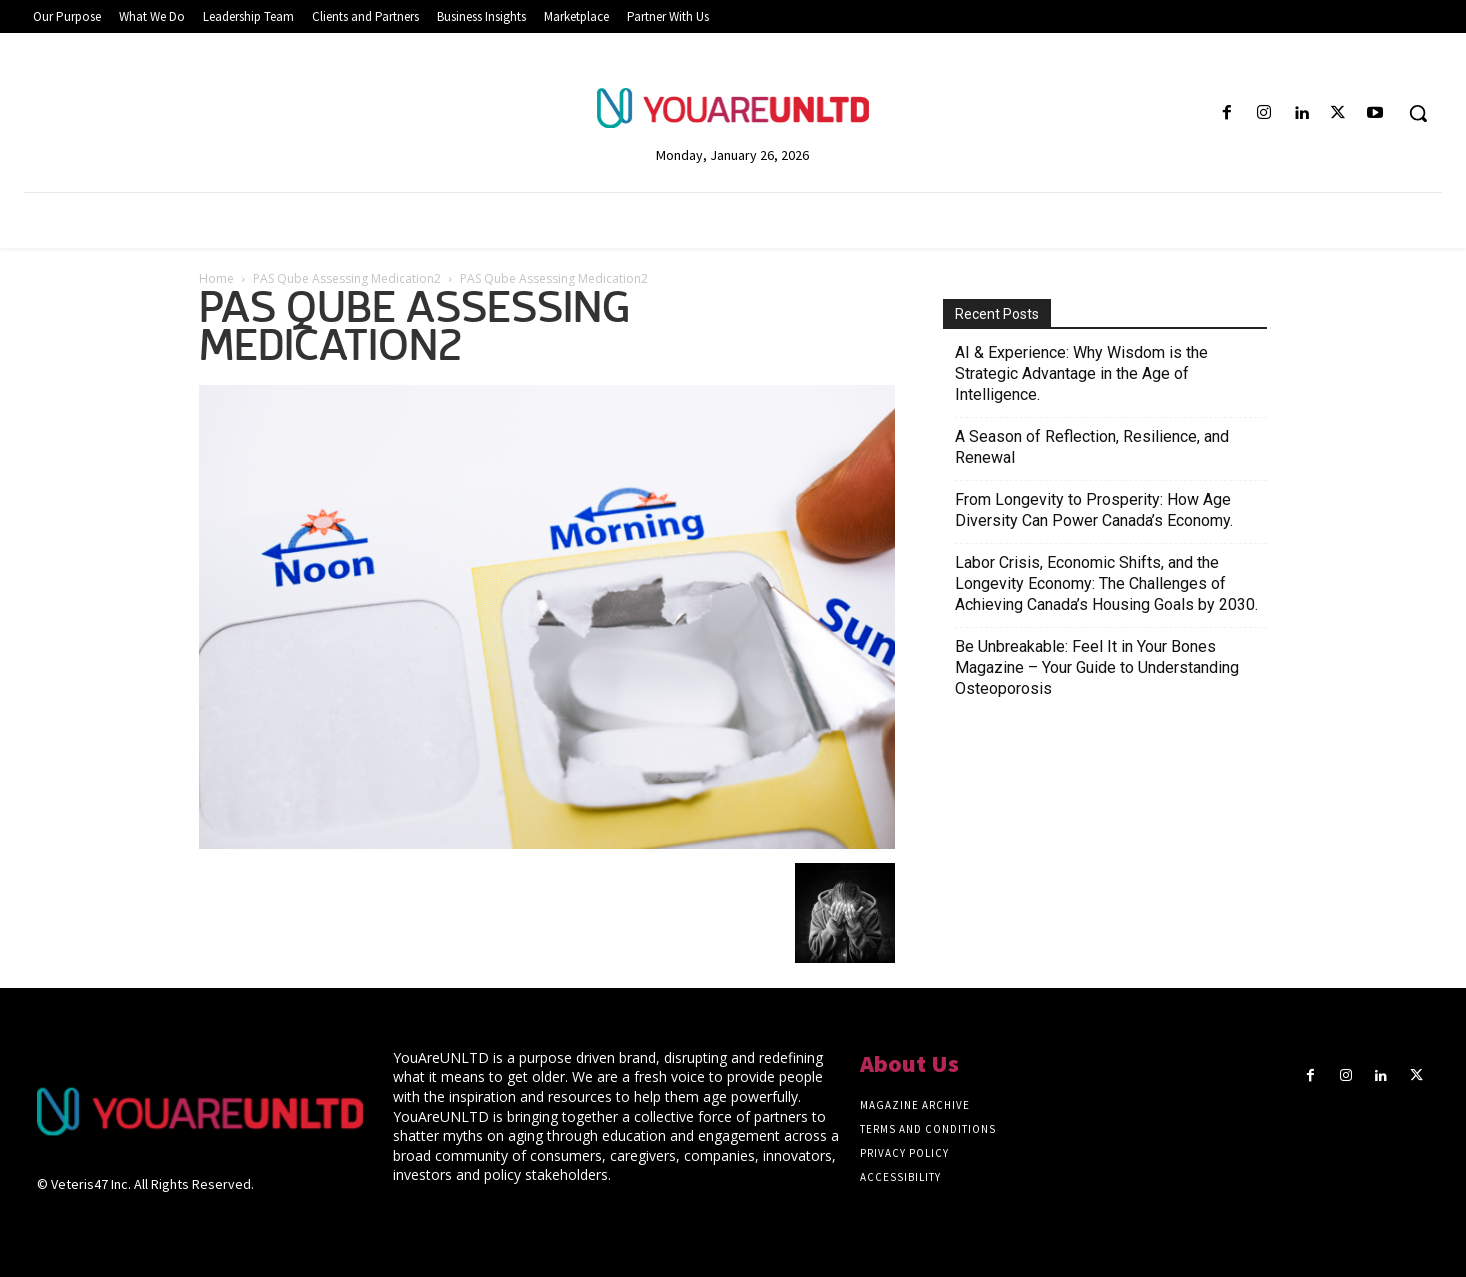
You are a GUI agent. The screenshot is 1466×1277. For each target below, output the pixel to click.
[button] (1418, 113)
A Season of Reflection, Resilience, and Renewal (1092, 447)
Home (216, 278)
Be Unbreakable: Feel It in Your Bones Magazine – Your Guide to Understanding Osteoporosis (1097, 667)
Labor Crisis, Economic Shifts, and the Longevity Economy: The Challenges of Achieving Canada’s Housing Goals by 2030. (1106, 583)
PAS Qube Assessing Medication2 (347, 278)
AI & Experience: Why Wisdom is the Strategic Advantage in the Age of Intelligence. (1081, 373)
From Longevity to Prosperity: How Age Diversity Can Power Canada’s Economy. (1094, 510)
